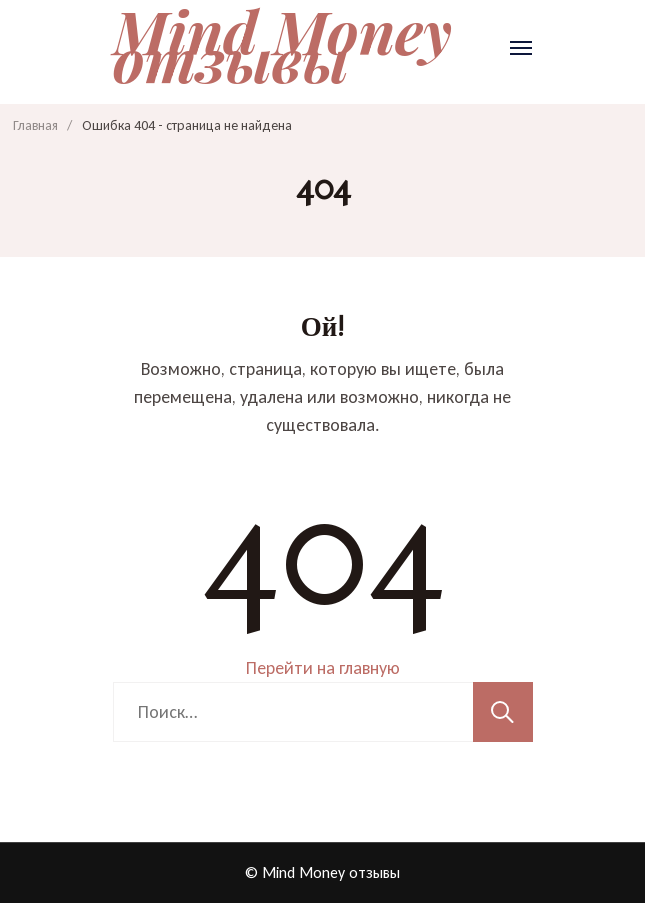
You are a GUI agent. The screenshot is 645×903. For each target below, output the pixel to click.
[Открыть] (521, 48)
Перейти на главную (323, 668)
